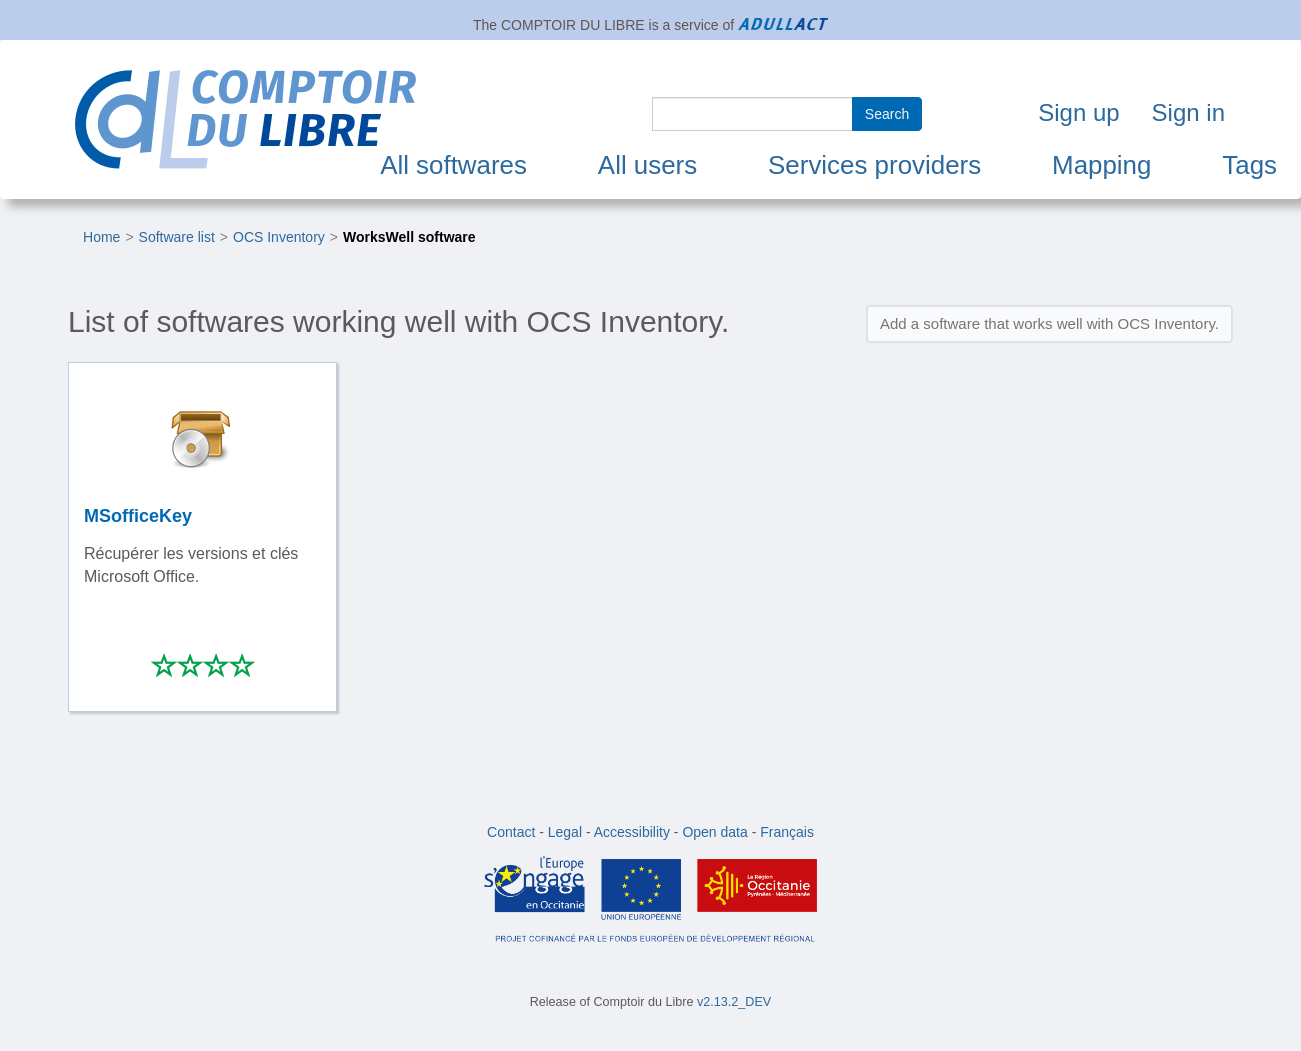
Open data (714, 832)
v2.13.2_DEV (734, 1002)
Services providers (874, 165)
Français (787, 832)
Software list (177, 237)
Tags (1249, 165)
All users (647, 165)
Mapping (1101, 165)
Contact (511, 832)
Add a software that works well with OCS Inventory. (1049, 323)
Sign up (1078, 112)
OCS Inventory (279, 237)
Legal (565, 832)
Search (887, 114)
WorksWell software (409, 237)
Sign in (1188, 112)
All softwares (453, 165)
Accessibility (632, 832)
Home (101, 237)
